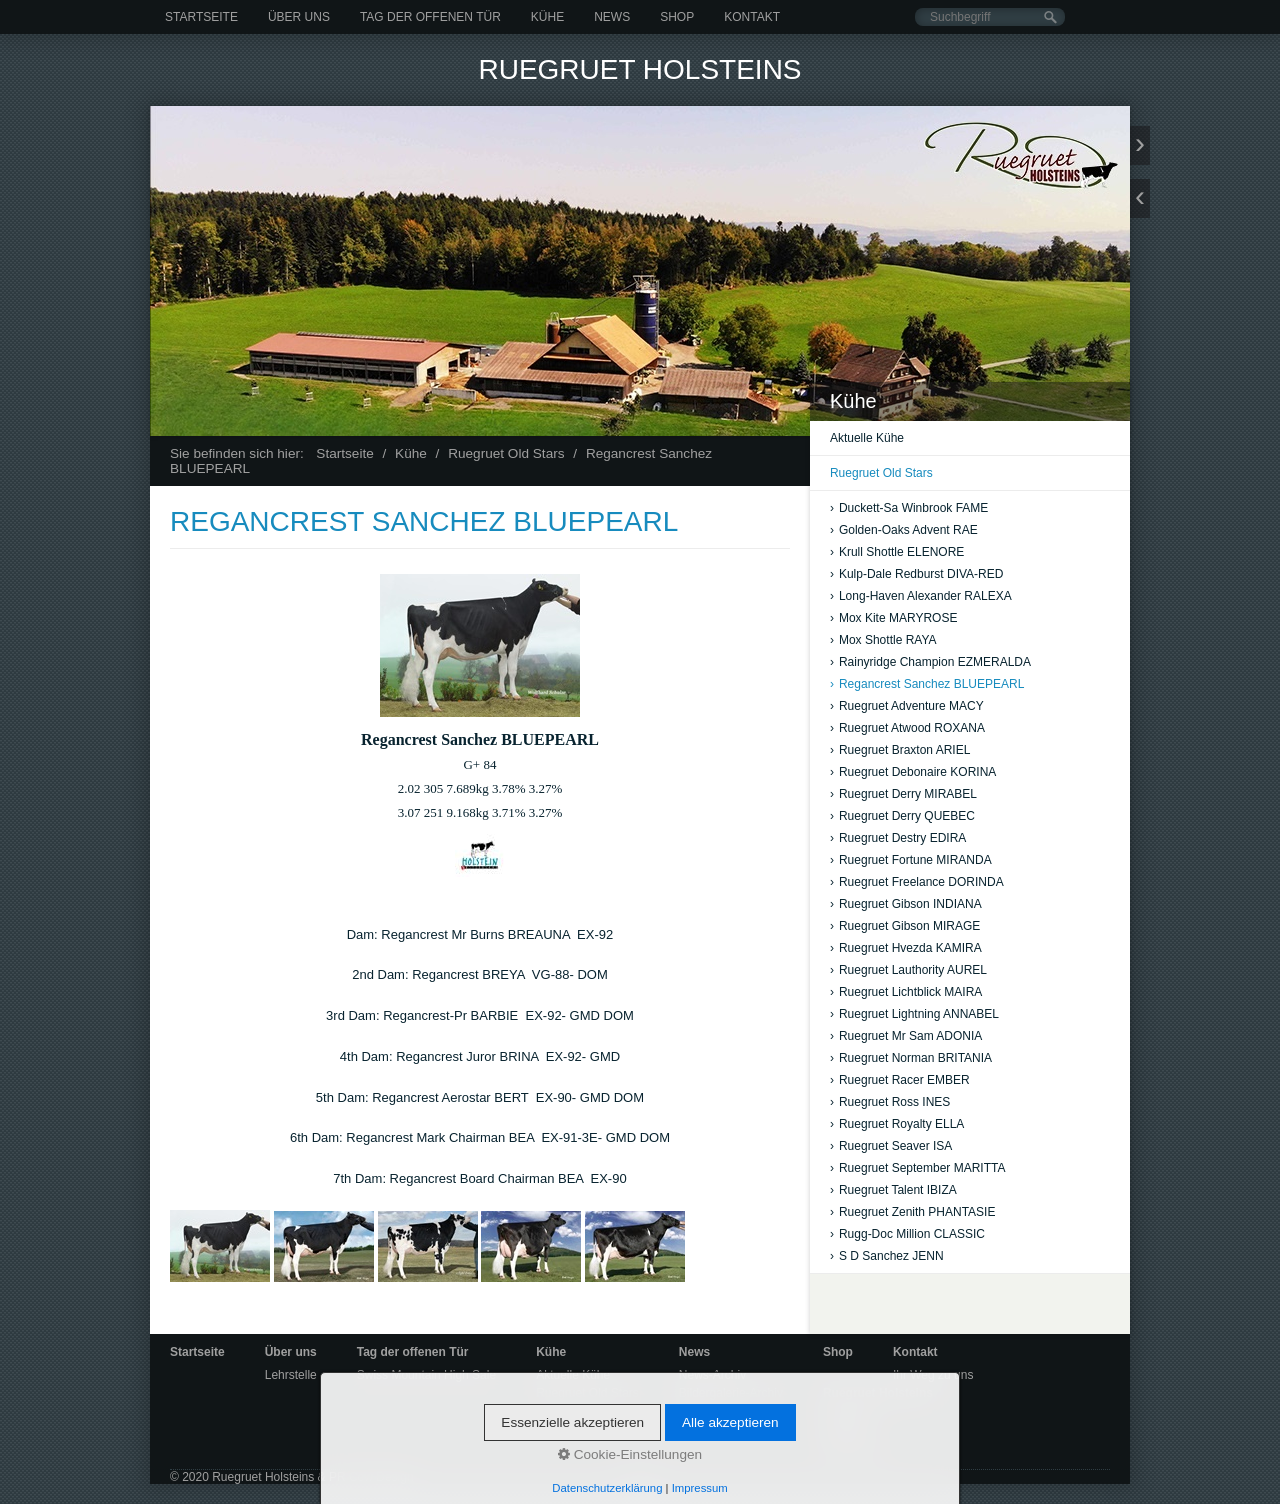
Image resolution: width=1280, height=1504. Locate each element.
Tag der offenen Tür (430, 17)
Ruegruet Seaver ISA (891, 1146)
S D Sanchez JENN (887, 1256)
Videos (697, 1411)
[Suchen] (1050, 17)
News (612, 17)
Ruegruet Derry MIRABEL (903, 794)
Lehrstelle (291, 1375)
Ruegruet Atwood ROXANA (907, 728)
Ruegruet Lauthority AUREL (908, 970)
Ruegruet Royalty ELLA (897, 1124)
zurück (1140, 198)
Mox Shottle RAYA (883, 640)
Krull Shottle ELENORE (897, 552)
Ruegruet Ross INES (890, 1102)
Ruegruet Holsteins (639, 69)
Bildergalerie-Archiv (731, 1393)
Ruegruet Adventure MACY (907, 706)
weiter (1140, 145)
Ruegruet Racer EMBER (900, 1080)
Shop (677, 17)
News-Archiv (712, 1375)
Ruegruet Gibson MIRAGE (905, 926)
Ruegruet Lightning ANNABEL (914, 1014)
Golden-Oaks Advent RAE (904, 530)
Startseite (201, 17)
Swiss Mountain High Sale (426, 1375)
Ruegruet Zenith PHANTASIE (913, 1212)
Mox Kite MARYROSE (893, 618)
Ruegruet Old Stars (881, 473)
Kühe (547, 17)
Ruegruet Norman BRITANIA (911, 1058)
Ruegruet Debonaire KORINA (913, 772)
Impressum (852, 1449)
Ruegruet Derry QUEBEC (902, 816)
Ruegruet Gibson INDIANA (906, 904)
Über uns (299, 17)
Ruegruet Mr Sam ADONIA (906, 1036)
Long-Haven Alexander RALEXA (921, 596)
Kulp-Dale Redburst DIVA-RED (917, 574)
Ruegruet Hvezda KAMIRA (906, 948)
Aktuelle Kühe (867, 438)
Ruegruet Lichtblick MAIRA (906, 992)
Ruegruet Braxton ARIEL (900, 750)
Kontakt (752, 17)
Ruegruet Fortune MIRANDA (911, 860)
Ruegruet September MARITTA (918, 1168)
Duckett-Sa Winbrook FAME (909, 508)
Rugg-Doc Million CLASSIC (907, 1234)
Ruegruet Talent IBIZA (893, 1190)
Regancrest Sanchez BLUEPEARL (927, 684)
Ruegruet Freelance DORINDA (917, 882)
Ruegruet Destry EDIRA (898, 838)
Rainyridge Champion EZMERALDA (930, 662)
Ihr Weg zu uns (933, 1375)
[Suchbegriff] (990, 17)
